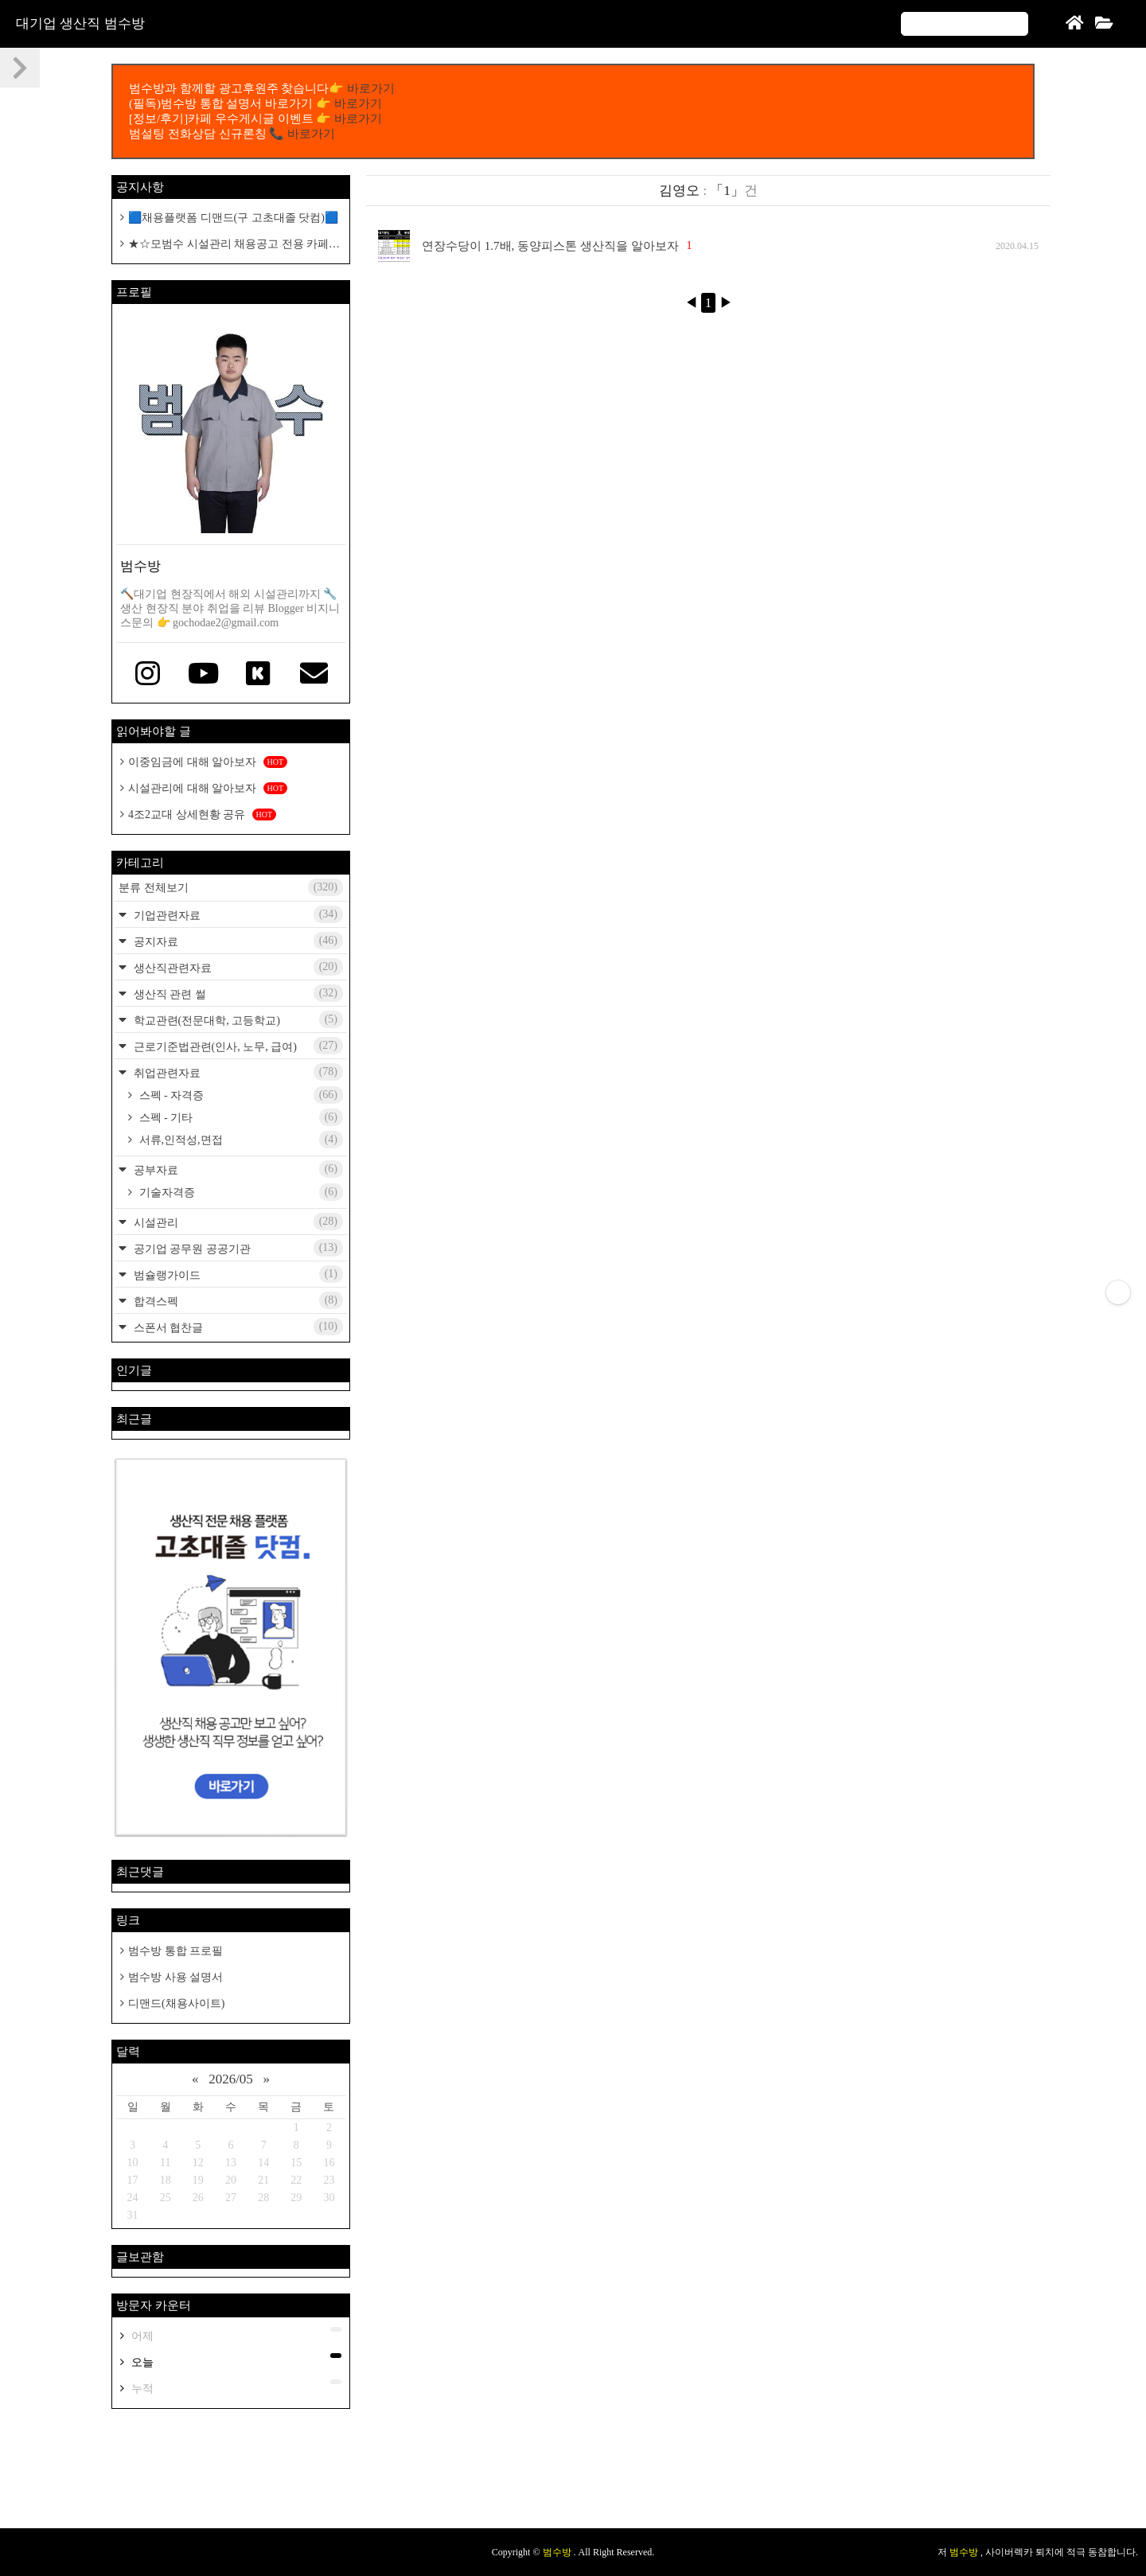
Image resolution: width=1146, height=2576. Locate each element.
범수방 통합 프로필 (175, 1951)
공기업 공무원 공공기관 (237, 1248)
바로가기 (371, 88)
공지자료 (237, 940)
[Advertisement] (573, 2476)
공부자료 (237, 1169)
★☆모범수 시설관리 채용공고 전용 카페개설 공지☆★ (230, 244)
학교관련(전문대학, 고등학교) (237, 1019)
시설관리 (237, 1221)
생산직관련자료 (237, 967)
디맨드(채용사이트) (176, 2003)
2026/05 (231, 2079)
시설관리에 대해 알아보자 (207, 788)
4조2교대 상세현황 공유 (202, 814)
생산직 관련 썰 (237, 993)
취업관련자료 (237, 1072)
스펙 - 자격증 (239, 1095)
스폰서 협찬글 (237, 1326)
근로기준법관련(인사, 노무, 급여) (237, 1045)
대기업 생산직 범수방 (80, 23)
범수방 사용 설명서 (175, 1977)
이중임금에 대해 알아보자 (207, 762)
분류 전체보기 (231, 887)
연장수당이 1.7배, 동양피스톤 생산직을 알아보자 (550, 246)
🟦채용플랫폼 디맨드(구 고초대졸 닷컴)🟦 (233, 218)
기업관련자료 (237, 914)
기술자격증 (239, 1192)
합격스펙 (237, 1300)
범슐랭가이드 (237, 1274)
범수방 (558, 2552)
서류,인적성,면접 (239, 1139)
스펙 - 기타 (239, 1117)
